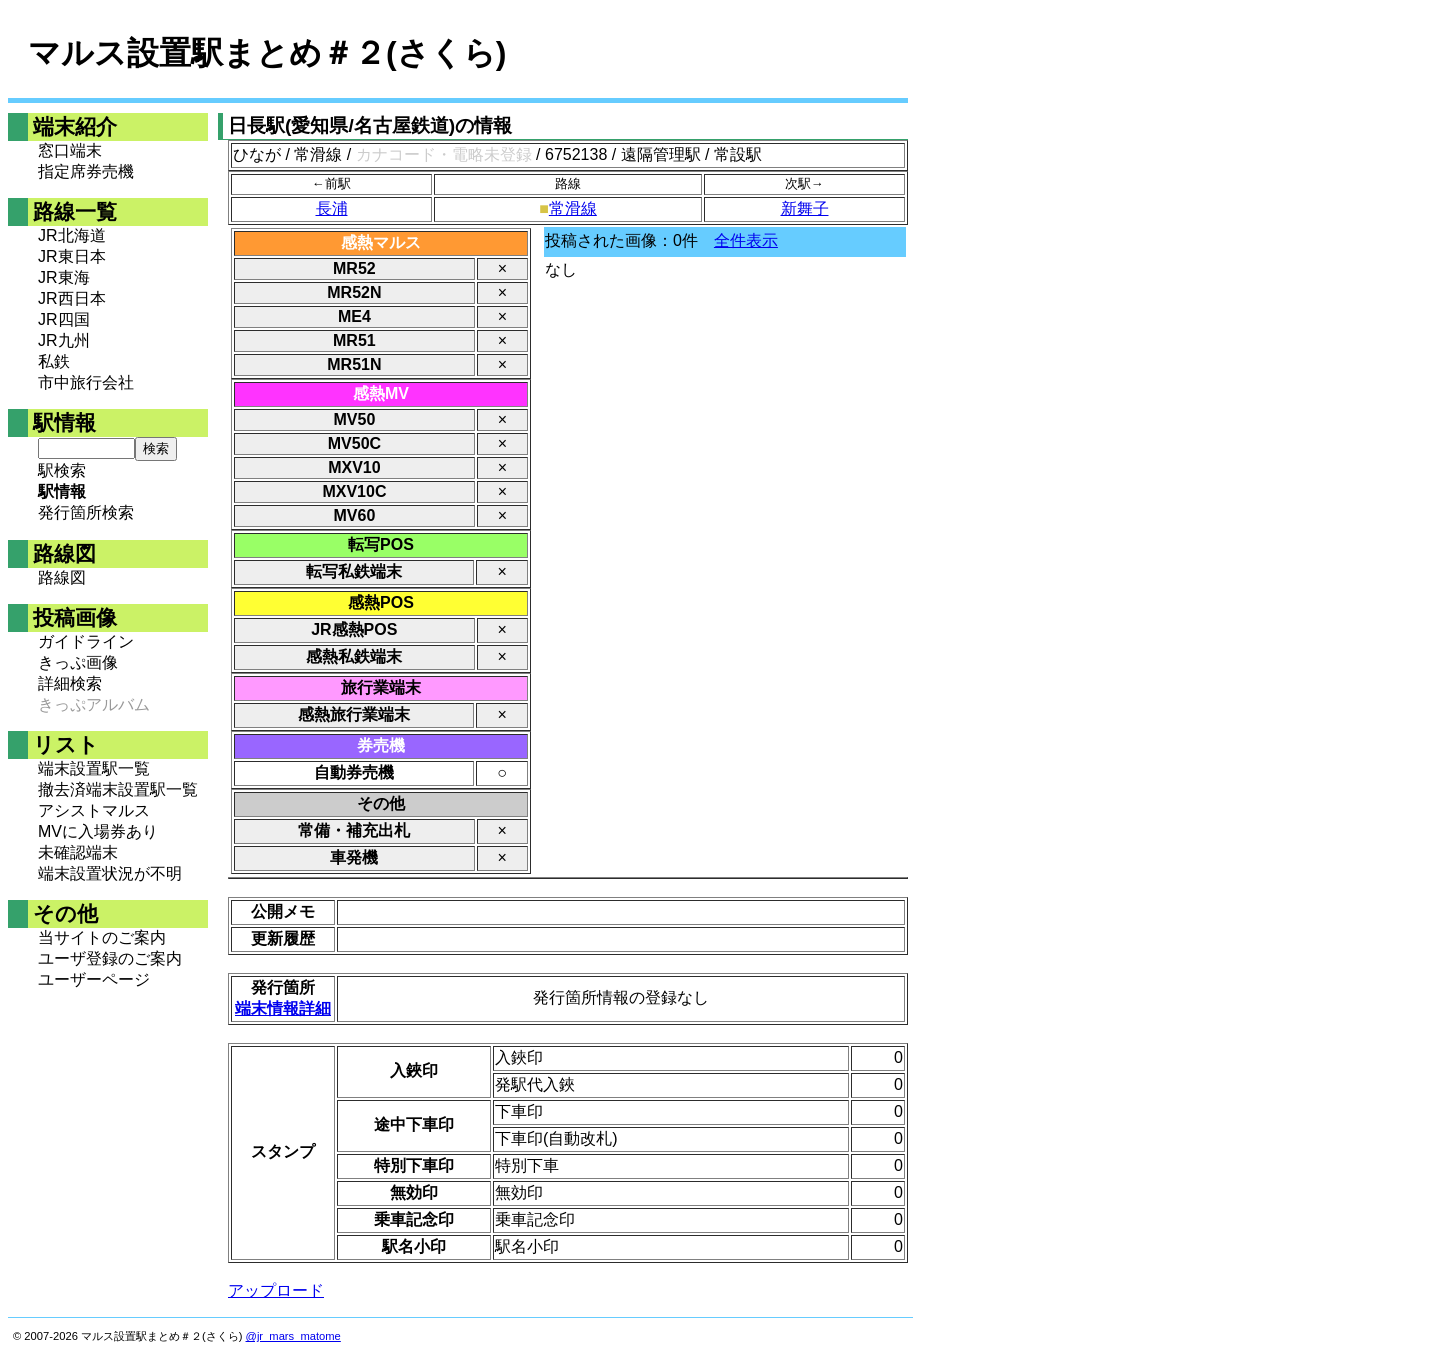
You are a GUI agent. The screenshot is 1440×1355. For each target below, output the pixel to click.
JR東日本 (72, 256)
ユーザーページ (94, 979)
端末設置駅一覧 (94, 768)
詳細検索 (70, 683)
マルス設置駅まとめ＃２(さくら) (267, 53)
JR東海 (64, 277)
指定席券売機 (86, 171)
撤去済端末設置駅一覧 (118, 789)
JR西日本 (72, 298)
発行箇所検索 (86, 512)
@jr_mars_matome (293, 1336)
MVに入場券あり (98, 831)
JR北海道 (72, 235)
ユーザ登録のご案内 (110, 958)
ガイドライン (86, 641)
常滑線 (573, 208)
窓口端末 (70, 150)
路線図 (62, 577)
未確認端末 (78, 852)
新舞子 (805, 208)
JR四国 (64, 319)
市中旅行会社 (86, 382)
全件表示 (746, 240)
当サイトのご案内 (102, 937)
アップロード (276, 1290)
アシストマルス (94, 810)
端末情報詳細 (283, 1008)
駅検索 (62, 470)
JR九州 (64, 340)
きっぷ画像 (78, 662)
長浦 (332, 208)
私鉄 (54, 361)
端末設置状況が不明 (110, 873)
